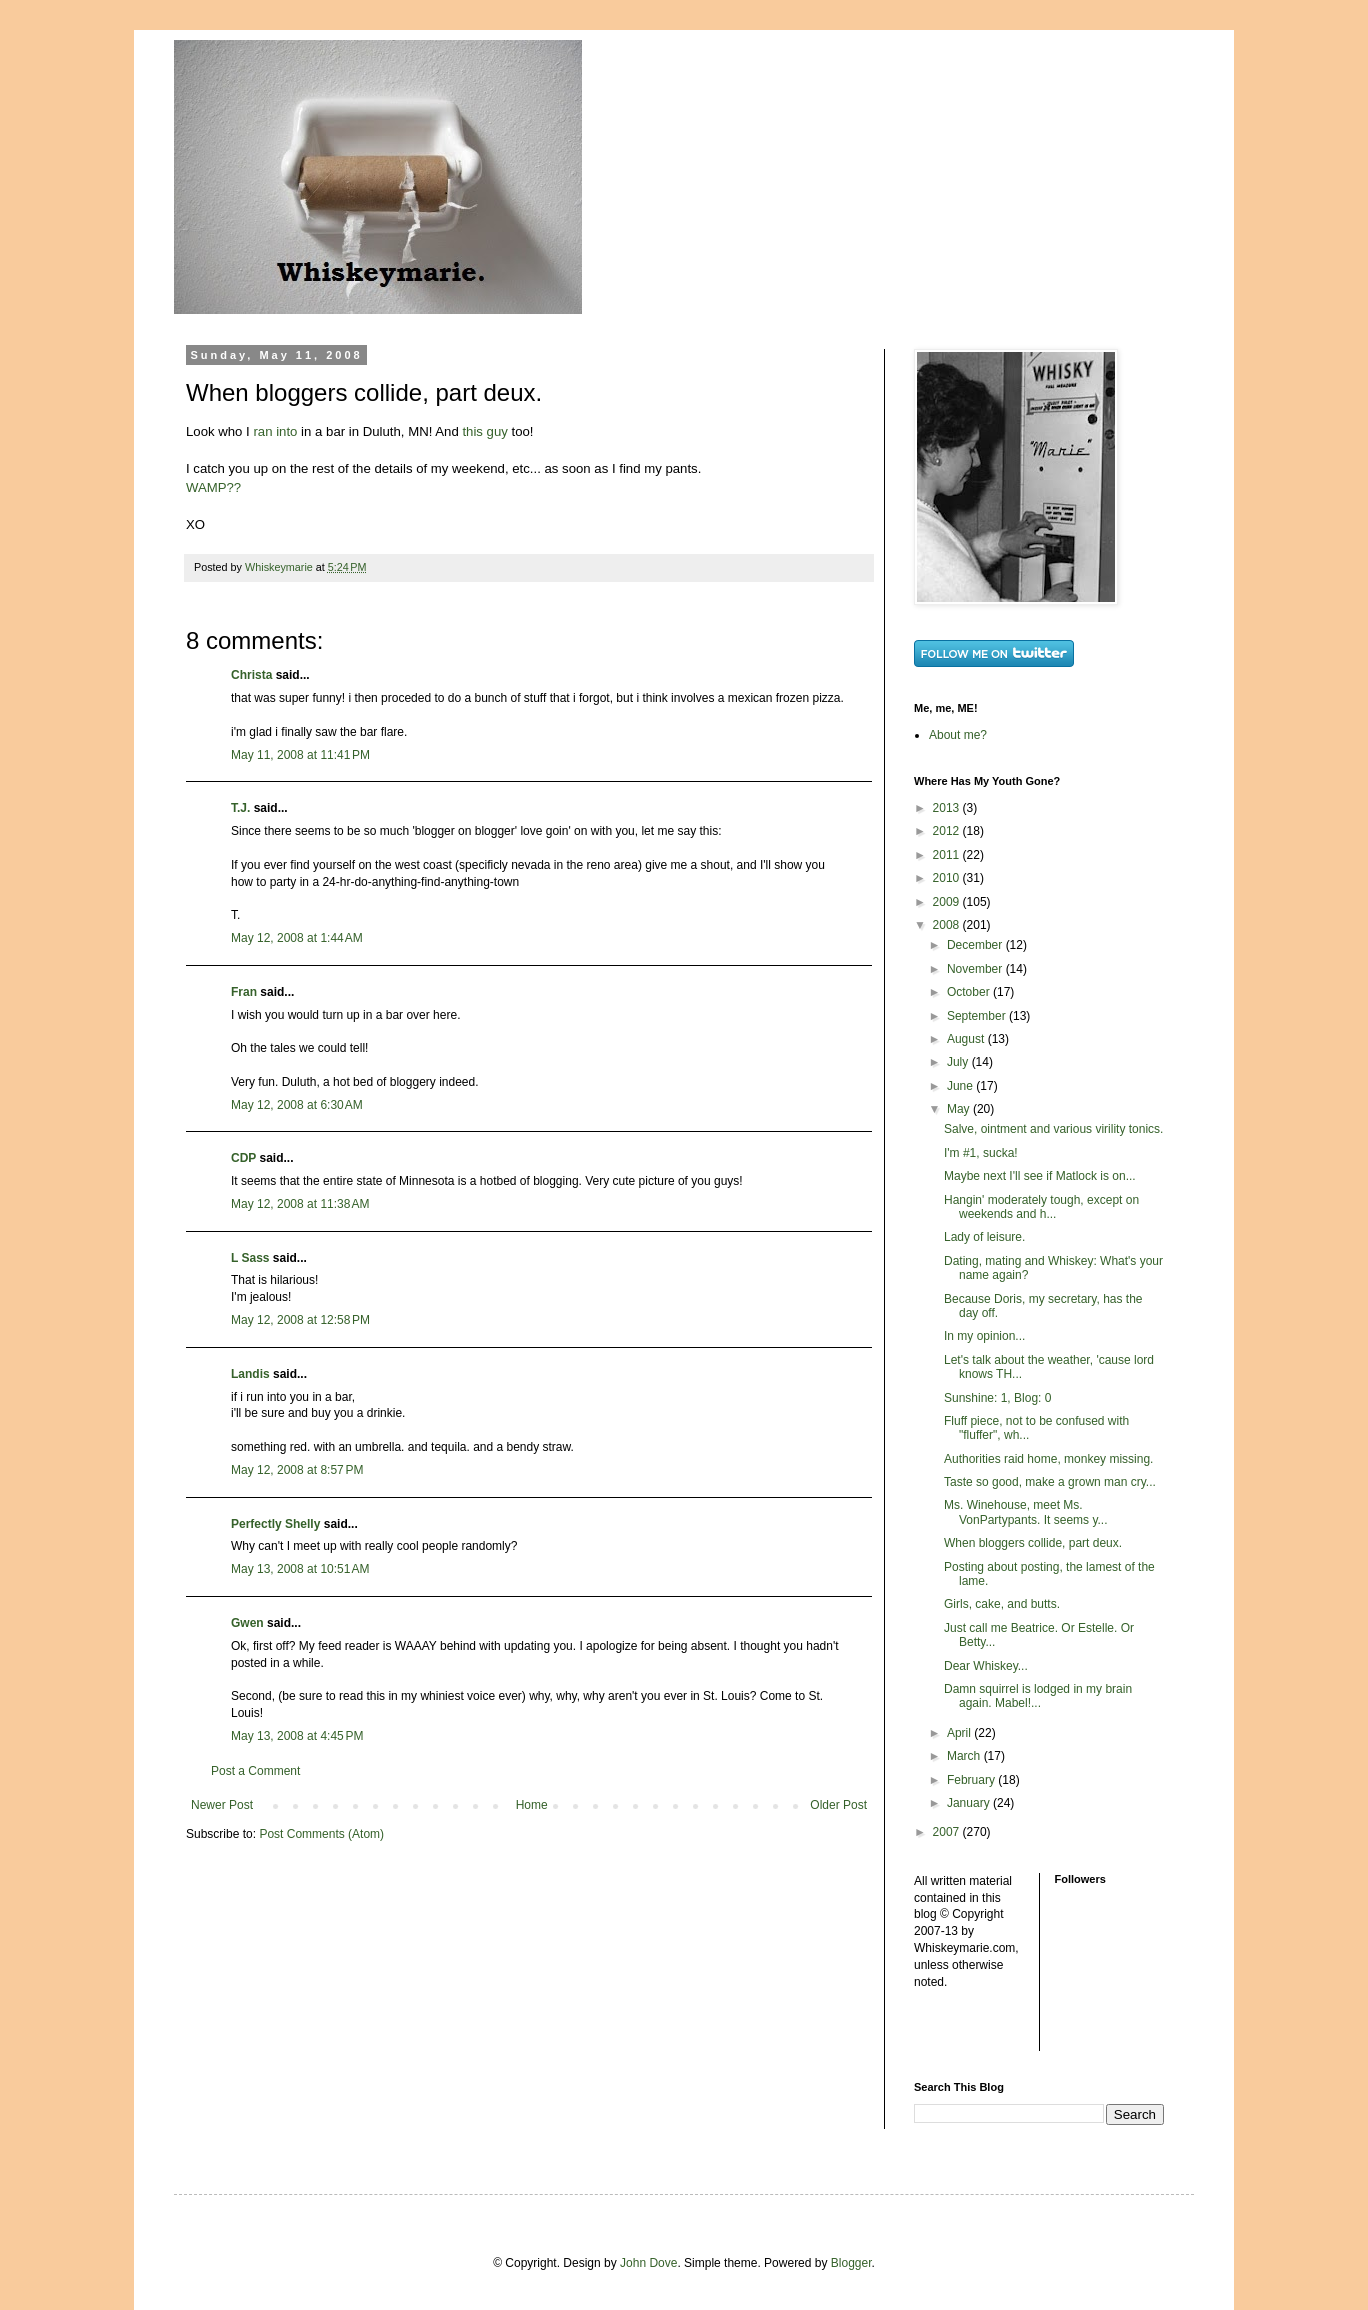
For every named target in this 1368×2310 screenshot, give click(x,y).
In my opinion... (984, 1336)
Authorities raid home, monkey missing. (1048, 1459)
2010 (948, 878)
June (961, 1086)
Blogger (851, 2263)
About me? (958, 735)
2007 (948, 1832)
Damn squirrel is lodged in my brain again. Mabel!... (1038, 1696)
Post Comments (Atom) (321, 1834)
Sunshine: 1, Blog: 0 (997, 1398)
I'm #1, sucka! (981, 1153)
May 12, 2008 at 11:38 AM (300, 1204)
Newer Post (222, 1805)
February (972, 1780)
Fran (244, 992)
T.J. (240, 808)
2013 (948, 808)
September (978, 1016)
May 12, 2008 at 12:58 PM (300, 1320)
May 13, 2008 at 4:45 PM (297, 1736)
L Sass (250, 1258)
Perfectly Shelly (275, 1524)
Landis (250, 1374)
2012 (948, 831)
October (970, 992)
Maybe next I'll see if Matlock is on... (1040, 1176)
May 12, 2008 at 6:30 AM (297, 1105)
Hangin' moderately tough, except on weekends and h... (1041, 1207)
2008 (948, 925)
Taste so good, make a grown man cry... (1050, 1482)
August (967, 1039)
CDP (243, 1158)
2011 (948, 855)
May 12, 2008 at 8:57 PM (297, 1470)
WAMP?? (213, 487)
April (960, 1733)
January (970, 1803)
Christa (251, 675)
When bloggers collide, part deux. (1033, 1543)
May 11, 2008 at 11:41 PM (300, 755)
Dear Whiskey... (986, 1666)
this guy (484, 431)
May (960, 1109)
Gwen (247, 1623)
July (959, 1062)
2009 (948, 902)
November (976, 969)
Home (532, 1805)
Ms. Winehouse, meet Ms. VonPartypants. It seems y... (1026, 1512)
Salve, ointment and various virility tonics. (1053, 1129)
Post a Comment (255, 1771)
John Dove (648, 2263)
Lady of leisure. (984, 1237)
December (976, 945)
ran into (275, 431)
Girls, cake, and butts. (1002, 1604)
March (965, 1756)
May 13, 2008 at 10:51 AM (300, 1569)
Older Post (838, 1805)
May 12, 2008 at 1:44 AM (297, 938)
